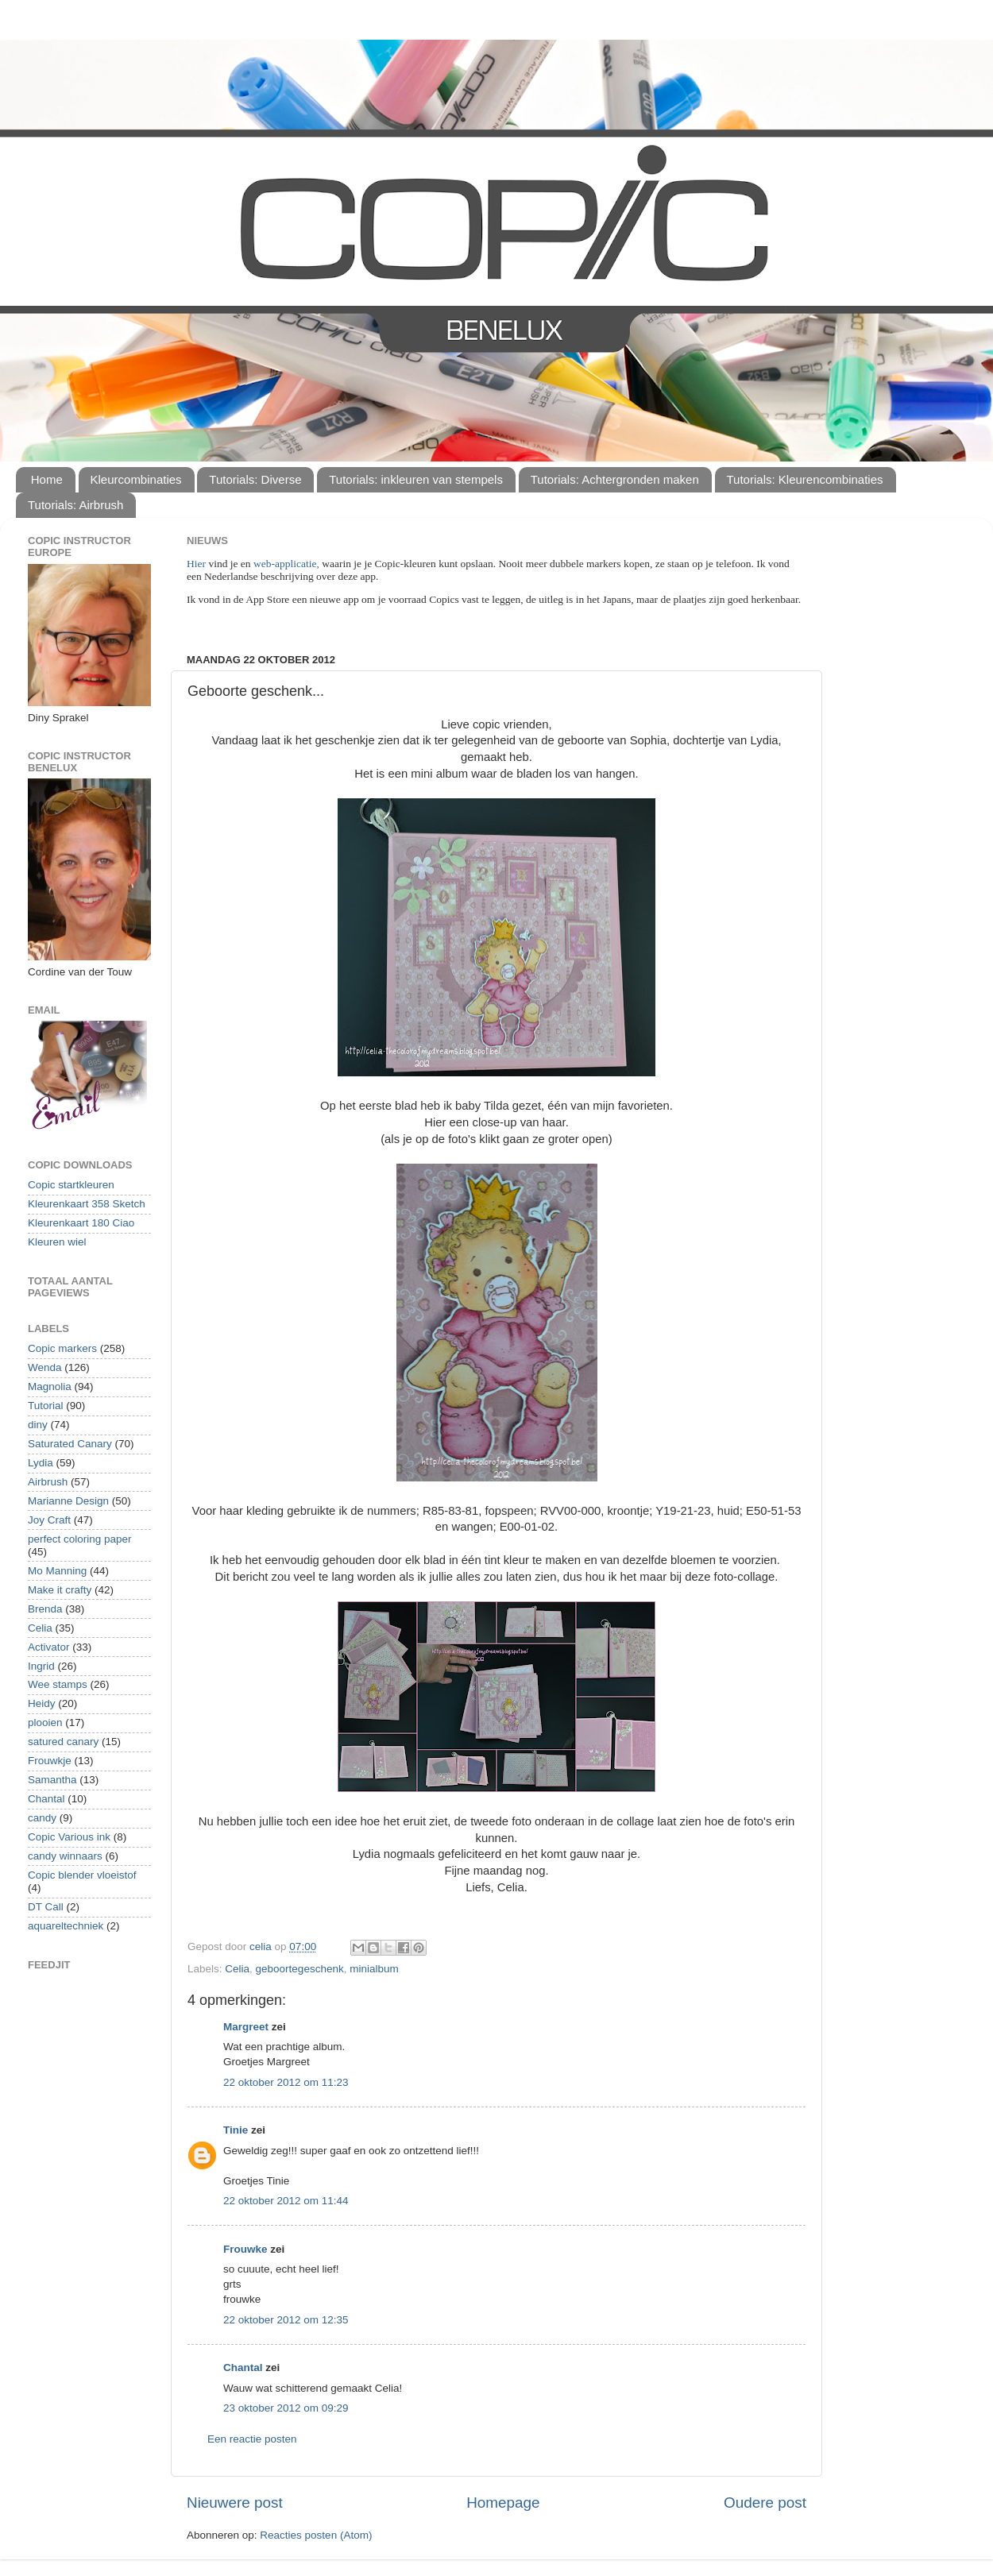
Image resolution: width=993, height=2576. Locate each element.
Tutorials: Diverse (255, 479)
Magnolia (49, 1386)
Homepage (502, 2502)
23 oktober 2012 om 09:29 (286, 2408)
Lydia (40, 1463)
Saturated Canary (70, 1444)
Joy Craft (49, 1520)
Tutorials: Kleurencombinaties (805, 479)
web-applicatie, (286, 564)
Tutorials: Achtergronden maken (615, 479)
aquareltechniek (65, 1926)
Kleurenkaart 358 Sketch (86, 1204)
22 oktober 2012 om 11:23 (286, 2082)
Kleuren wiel (57, 1242)
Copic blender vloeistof (82, 1875)
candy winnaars (65, 1856)
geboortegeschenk (300, 1969)
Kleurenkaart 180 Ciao (81, 1223)
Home (47, 479)
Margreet (246, 2027)
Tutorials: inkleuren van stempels (416, 479)
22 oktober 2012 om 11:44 (286, 2201)
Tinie (235, 2130)
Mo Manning (57, 1571)
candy (42, 1818)
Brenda (45, 1609)
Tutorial (46, 1406)
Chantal (243, 2367)
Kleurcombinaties (136, 479)
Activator (49, 1647)
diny (38, 1425)
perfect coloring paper (80, 1539)
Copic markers (62, 1348)
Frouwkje (49, 1761)
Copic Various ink (69, 1837)
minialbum (374, 1969)
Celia (237, 1969)
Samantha (52, 1780)
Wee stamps (57, 1684)
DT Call (46, 1907)
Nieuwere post (235, 2502)
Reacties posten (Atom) (316, 2535)
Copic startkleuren (71, 1185)
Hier (197, 564)
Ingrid (41, 1666)
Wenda (45, 1367)
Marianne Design (68, 1501)
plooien (45, 1722)
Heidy (42, 1703)
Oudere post (765, 2502)
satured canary (63, 1742)
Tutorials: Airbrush (75, 505)
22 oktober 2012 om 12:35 (286, 2320)
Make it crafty (59, 1590)
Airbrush (48, 1482)
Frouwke (245, 2249)
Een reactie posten (252, 2439)
